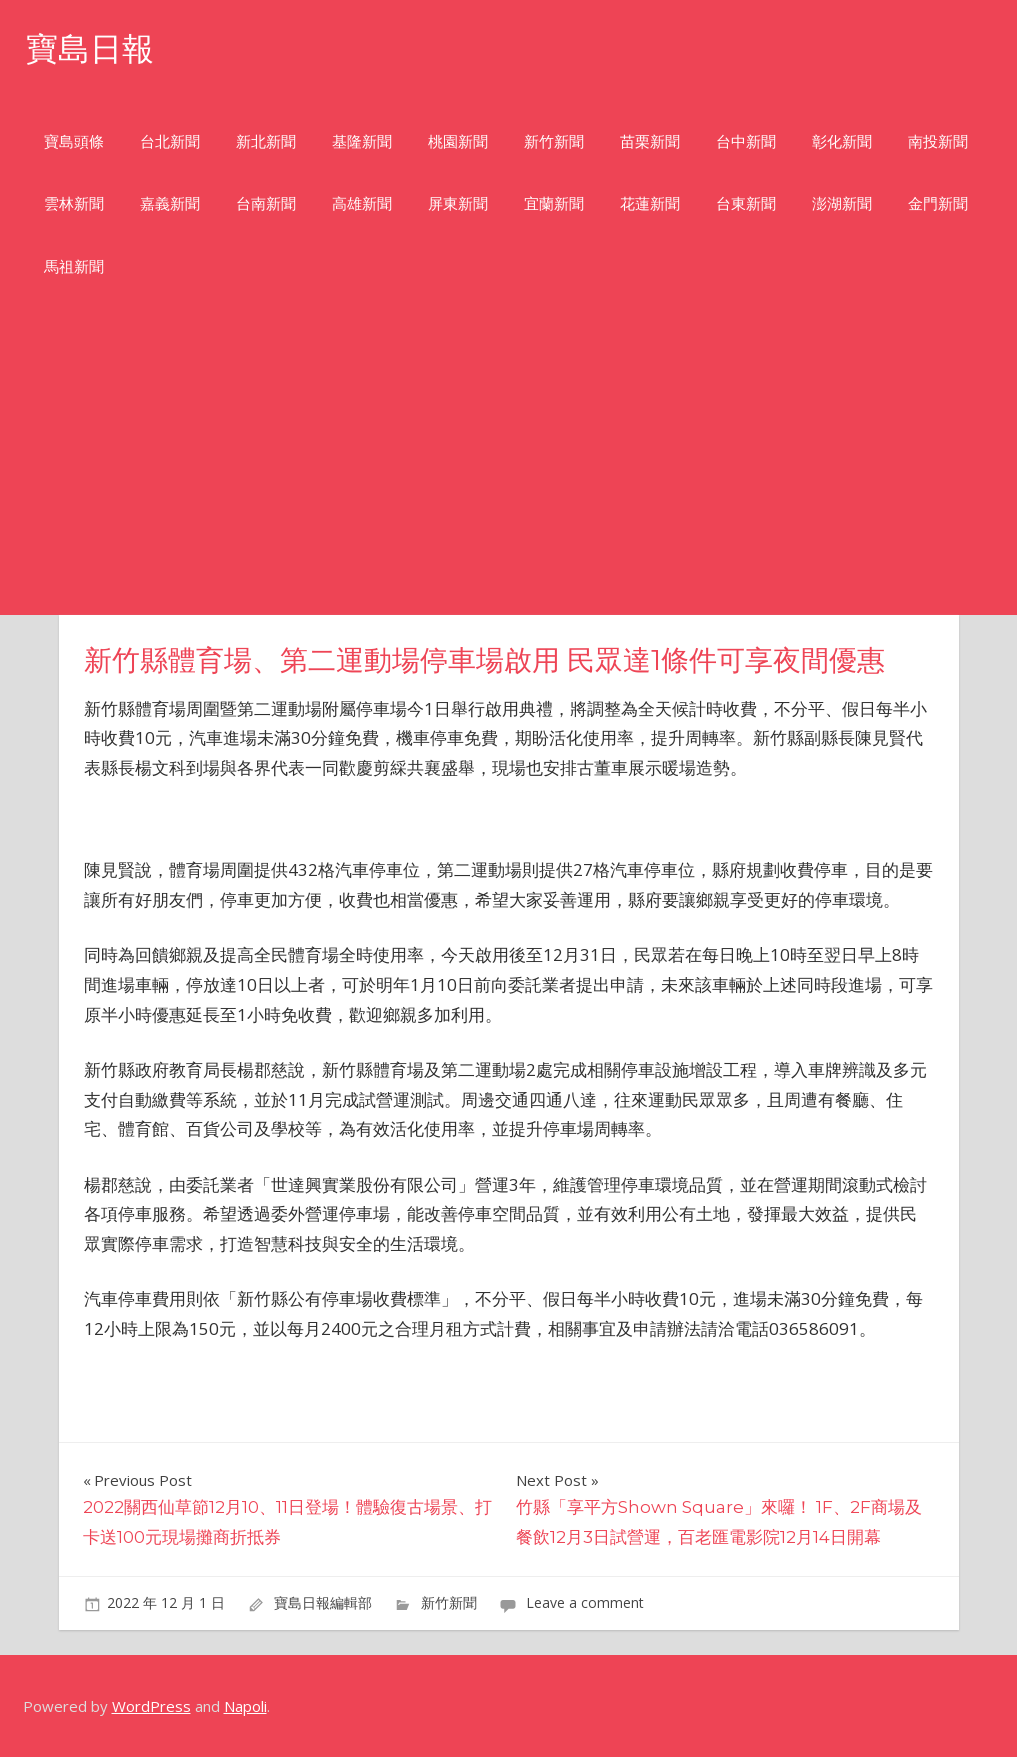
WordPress (151, 1706)
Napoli (245, 1706)
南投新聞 (938, 141)
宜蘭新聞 (554, 203)
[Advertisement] (508, 465)
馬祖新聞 (74, 266)
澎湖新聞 (842, 203)
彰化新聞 (842, 141)
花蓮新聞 (650, 203)
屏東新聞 (458, 203)
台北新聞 (170, 141)
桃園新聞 (458, 141)
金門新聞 (938, 203)
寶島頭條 (74, 141)
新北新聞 (266, 141)
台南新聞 (266, 203)
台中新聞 (746, 141)
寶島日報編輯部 (323, 1602)
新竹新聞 (554, 141)
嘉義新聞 (170, 203)
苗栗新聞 (650, 141)
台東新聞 (746, 203)
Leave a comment (585, 1602)
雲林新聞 (74, 203)
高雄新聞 (362, 203)
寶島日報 (90, 48)
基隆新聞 (362, 141)
